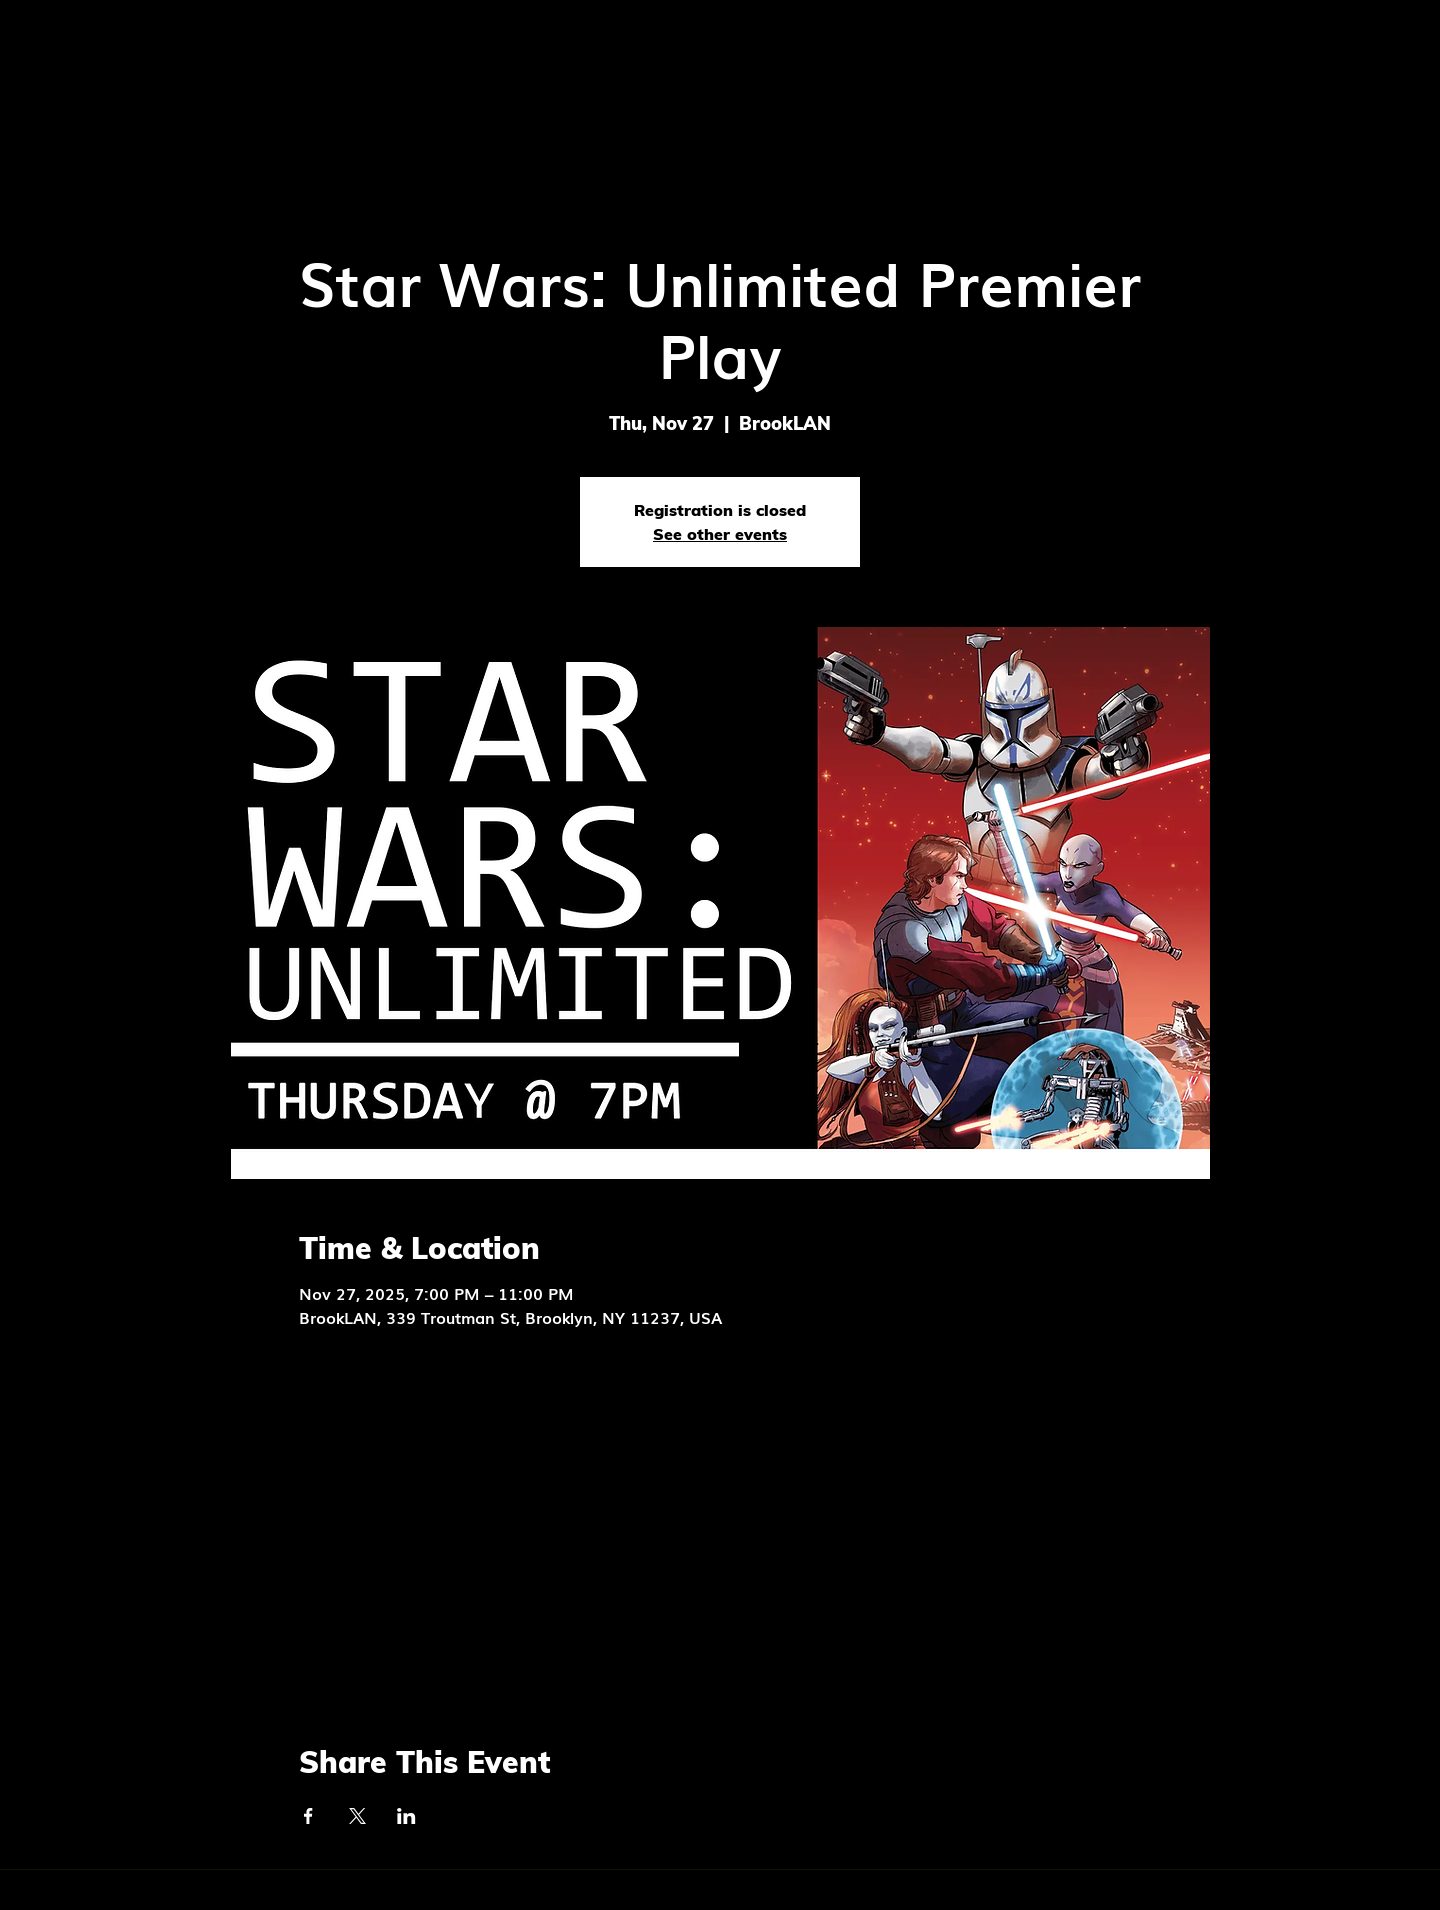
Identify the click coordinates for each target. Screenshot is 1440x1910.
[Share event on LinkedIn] (406, 1816)
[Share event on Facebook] (308, 1816)
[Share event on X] (357, 1816)
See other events (720, 534)
